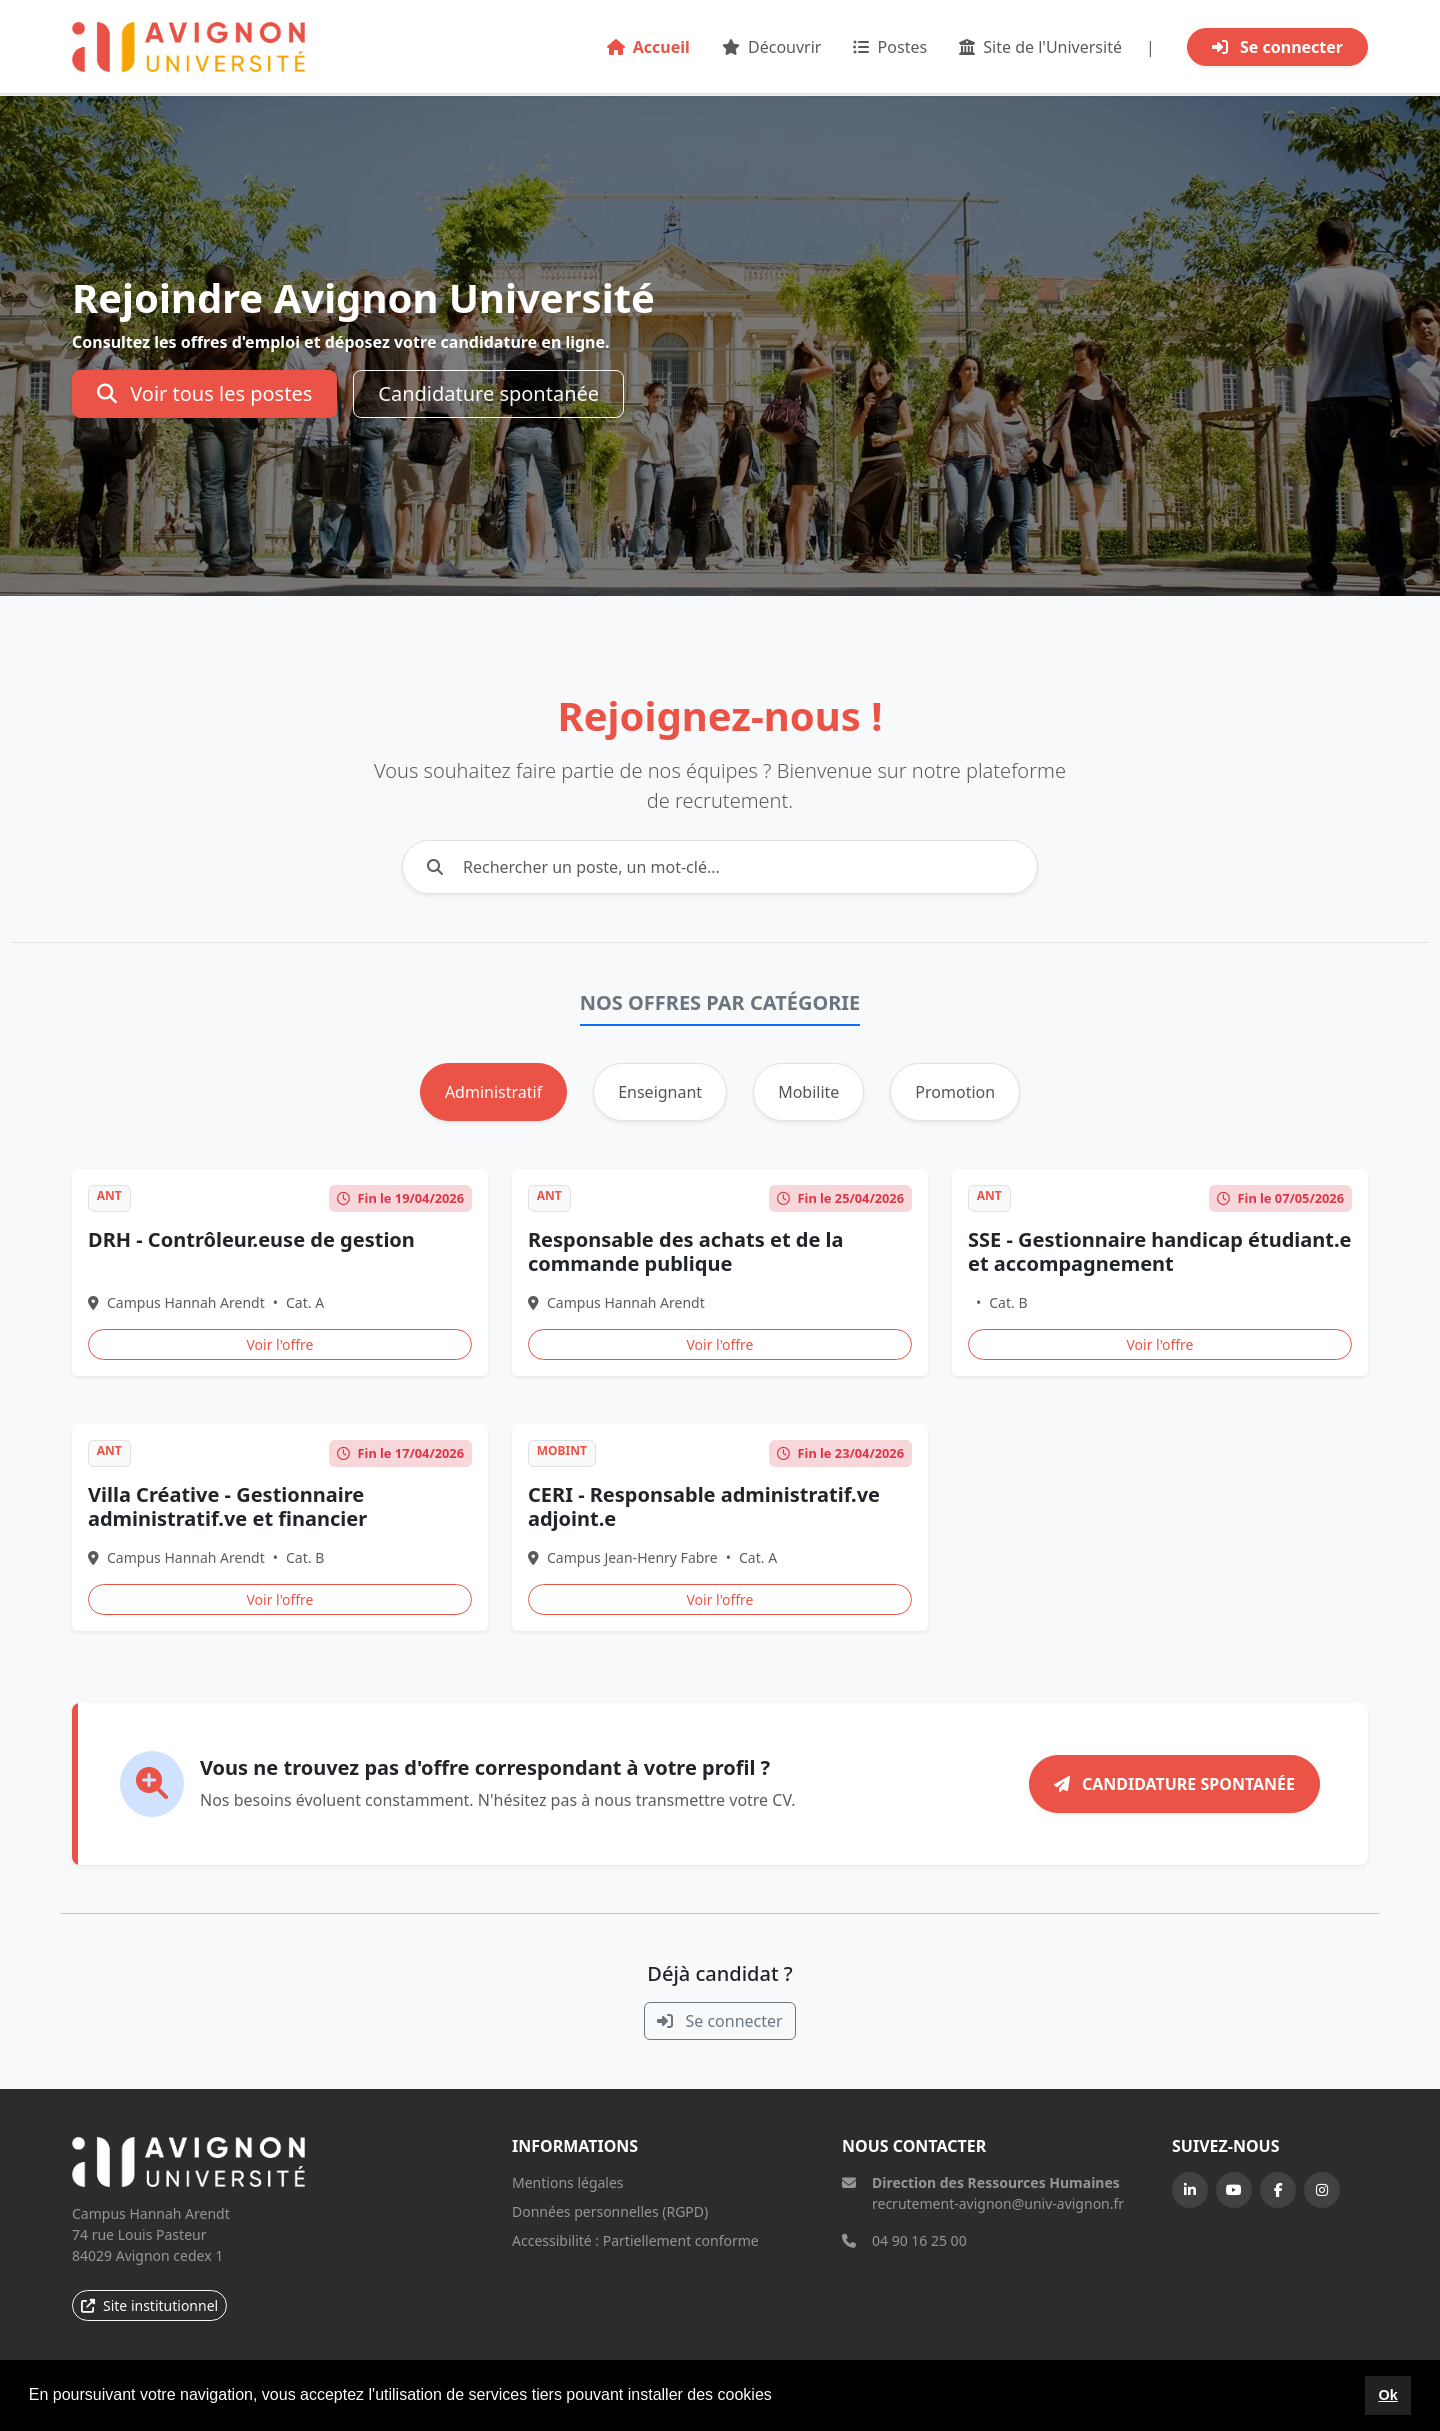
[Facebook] (1278, 2190)
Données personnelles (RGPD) (610, 2211)
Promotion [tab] (955, 1092)
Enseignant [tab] (660, 1092)
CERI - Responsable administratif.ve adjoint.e (704, 1506)
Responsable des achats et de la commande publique (686, 1251)
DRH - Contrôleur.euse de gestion (251, 1239)
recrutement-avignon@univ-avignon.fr (998, 2203)
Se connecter (1277, 47)
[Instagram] (1322, 2190)
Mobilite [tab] (808, 1092)
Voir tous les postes (204, 393)
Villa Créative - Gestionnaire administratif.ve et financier (227, 1506)
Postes (890, 47)
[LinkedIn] (1190, 2190)
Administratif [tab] (493, 1092)
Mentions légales (568, 2182)
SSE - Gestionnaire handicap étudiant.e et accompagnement (1160, 1251)
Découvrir (772, 47)
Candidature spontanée (488, 393)
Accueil (648, 47)
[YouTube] (1234, 2190)
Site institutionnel (149, 2305)
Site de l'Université (1040, 47)
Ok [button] (1387, 2395)
